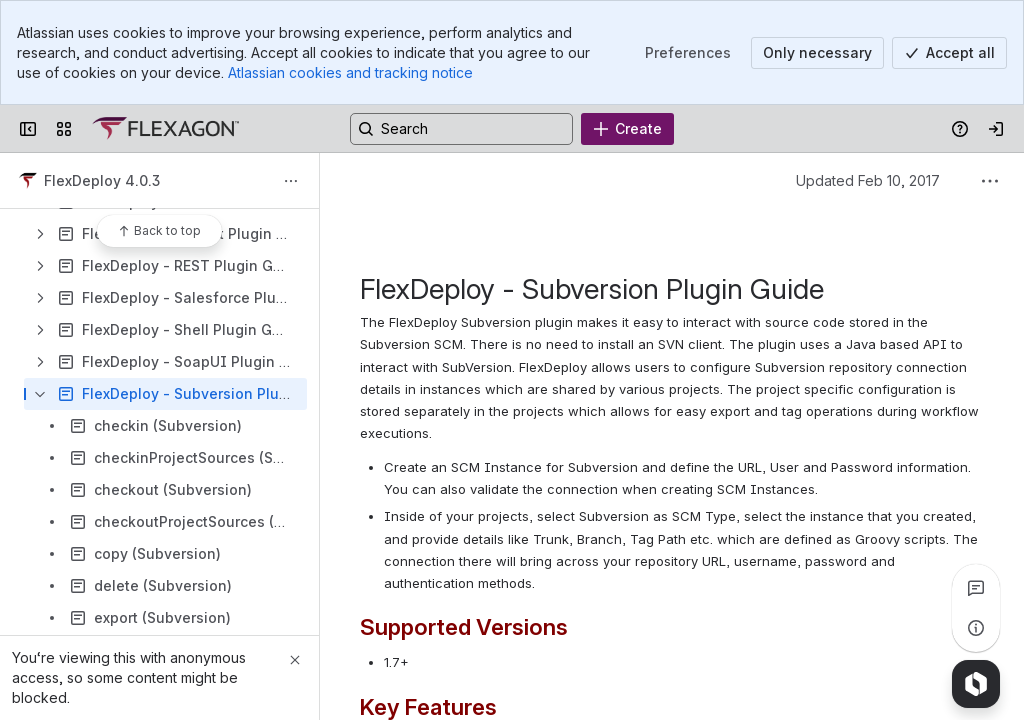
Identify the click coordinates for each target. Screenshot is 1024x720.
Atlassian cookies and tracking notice (350, 72)
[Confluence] (165, 129)
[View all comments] (976, 588)
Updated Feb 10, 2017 (868, 180)
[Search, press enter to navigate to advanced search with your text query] (461, 129)
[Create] (627, 129)
